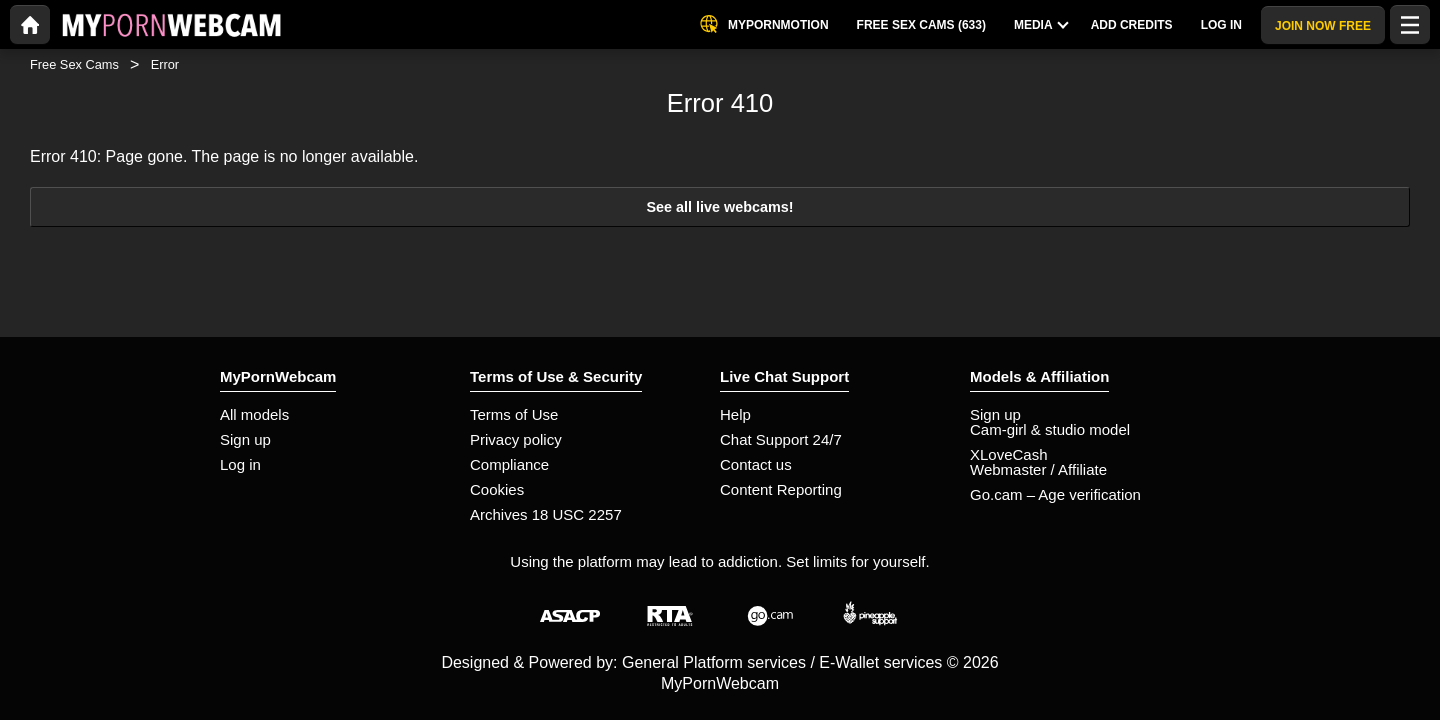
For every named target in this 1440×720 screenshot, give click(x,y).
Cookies (497, 489)
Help (735, 414)
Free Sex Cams (74, 64)
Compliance (509, 464)
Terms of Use (514, 414)
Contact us (756, 464)
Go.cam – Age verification (1055, 494)
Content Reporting (781, 489)
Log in (240, 464)
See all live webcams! (719, 207)
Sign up (245, 439)
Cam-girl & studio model (1050, 429)
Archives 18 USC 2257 (546, 514)
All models (254, 414)
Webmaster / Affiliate (1038, 469)
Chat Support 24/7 (781, 439)
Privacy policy (516, 439)
